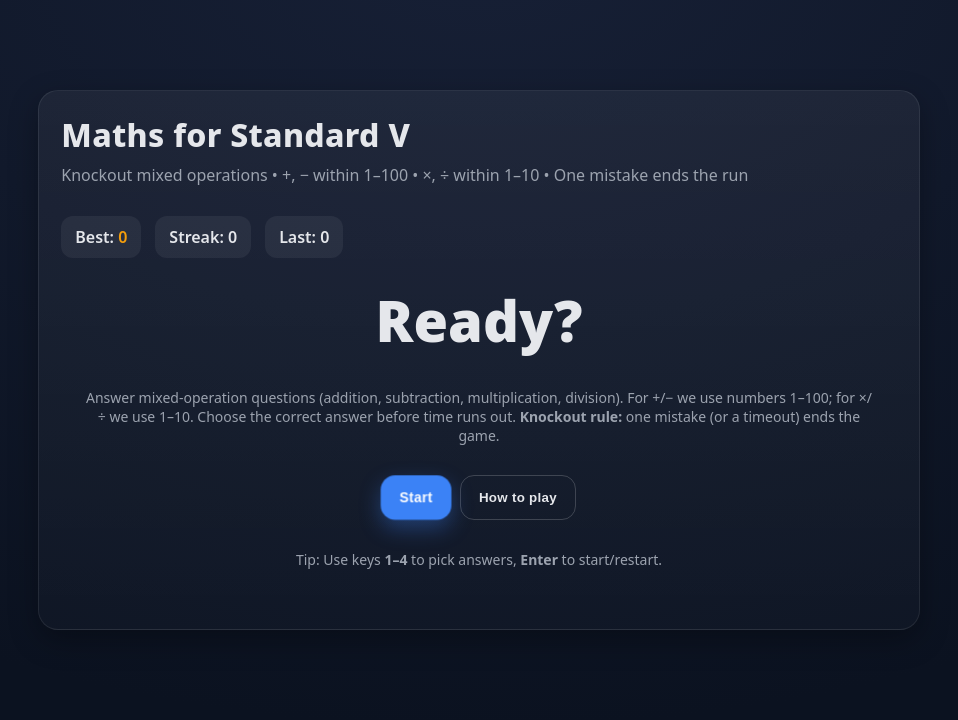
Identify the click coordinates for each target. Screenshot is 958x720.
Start (415, 498)
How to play (518, 497)
